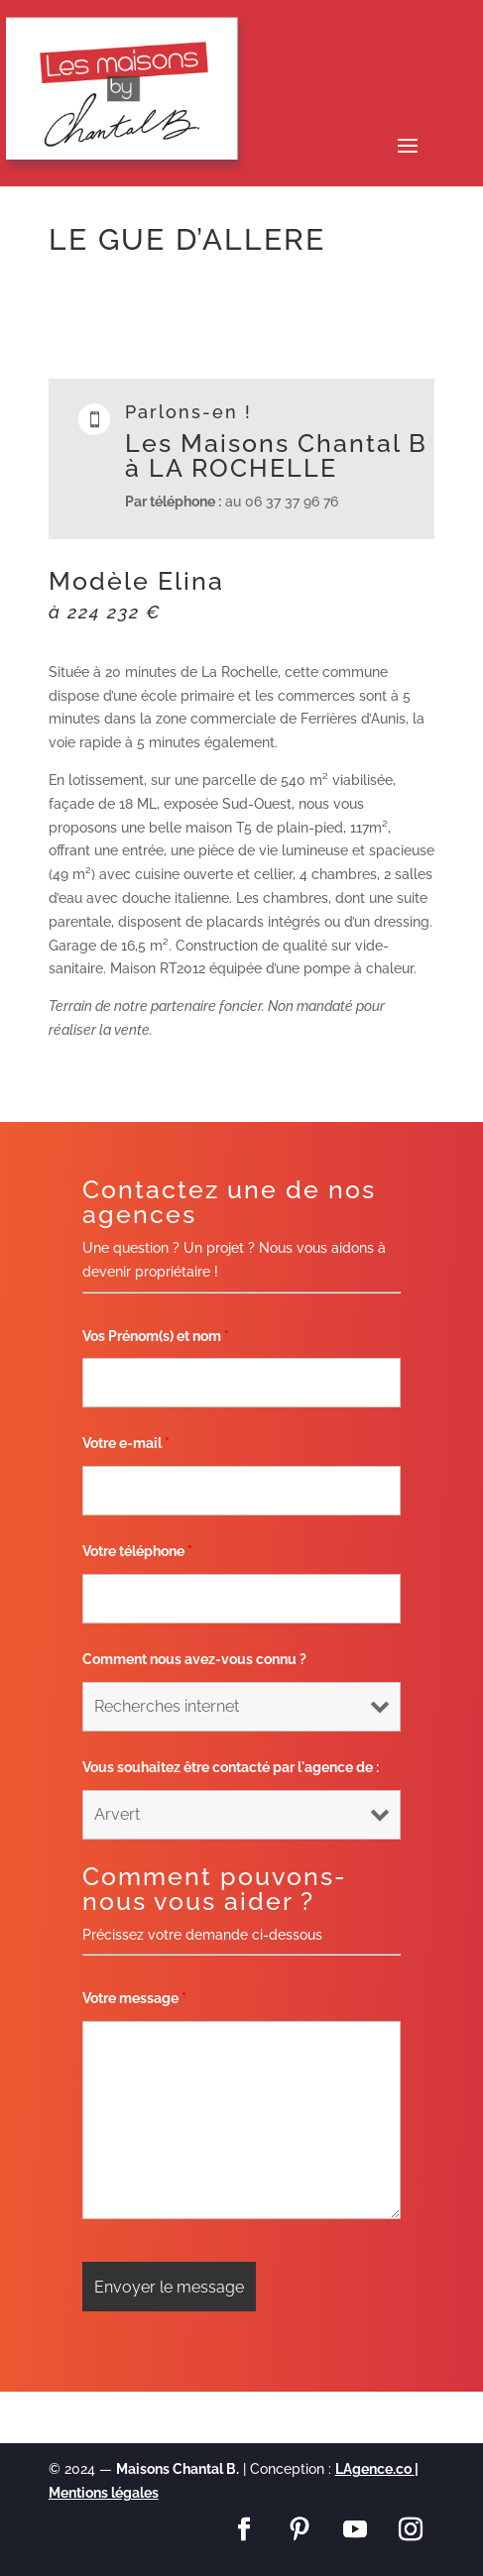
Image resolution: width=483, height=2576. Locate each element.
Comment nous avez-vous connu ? (194, 1659)
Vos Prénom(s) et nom (155, 1336)
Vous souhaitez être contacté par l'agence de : (230, 1767)
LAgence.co (375, 2469)
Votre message (134, 1998)
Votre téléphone (137, 1551)
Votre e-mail (126, 1443)
